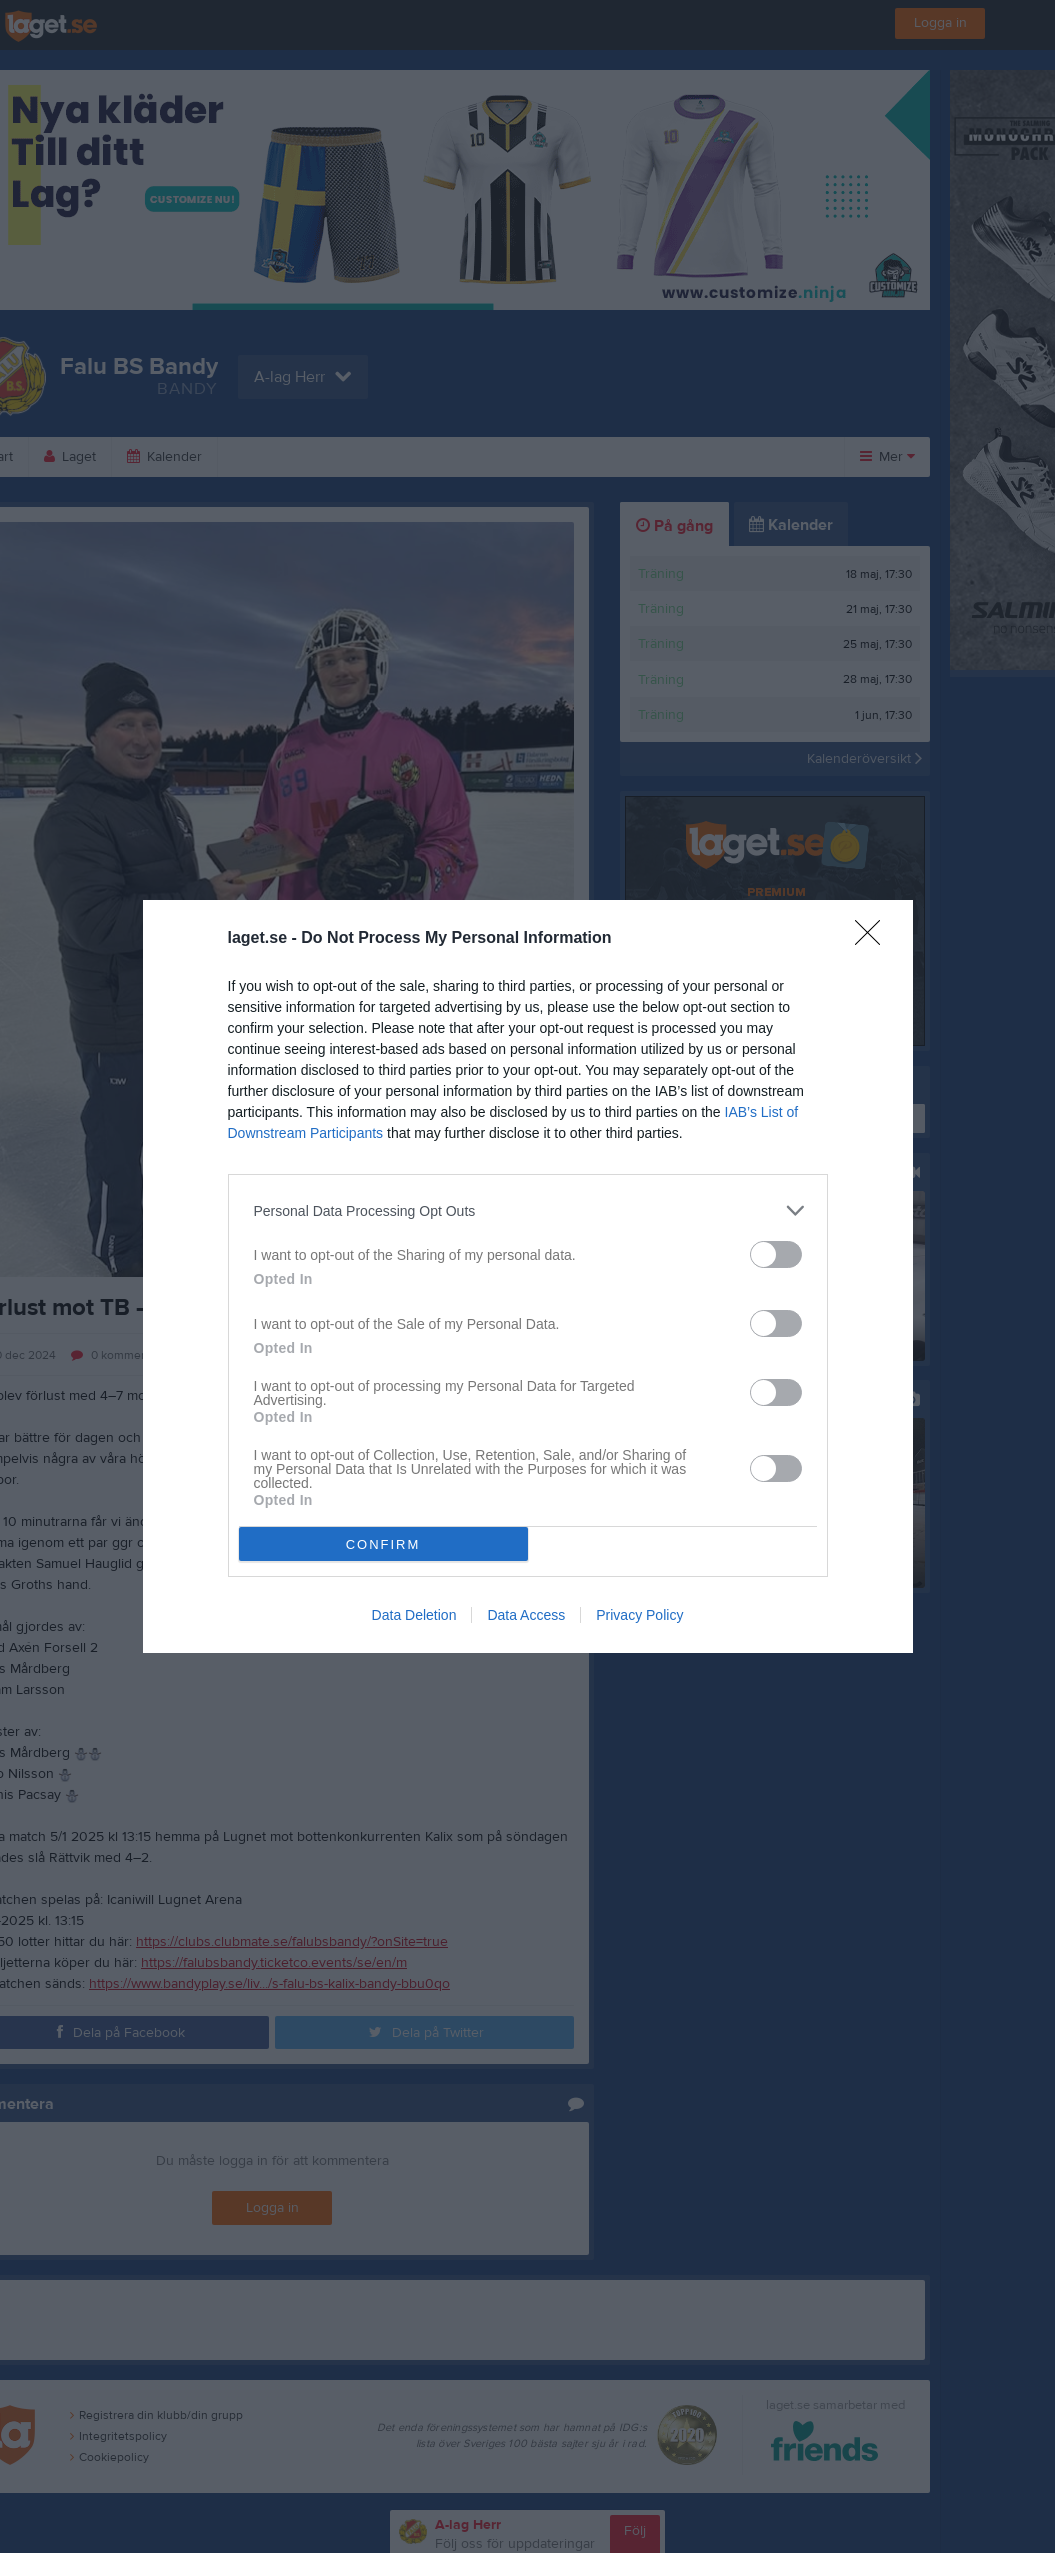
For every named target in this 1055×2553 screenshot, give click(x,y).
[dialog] (528, 1276)
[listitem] (528, 1210)
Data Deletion (414, 1615)
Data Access (526, 1615)
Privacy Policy (639, 1615)
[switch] (776, 1254)
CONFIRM (383, 1544)
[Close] (874, 939)
